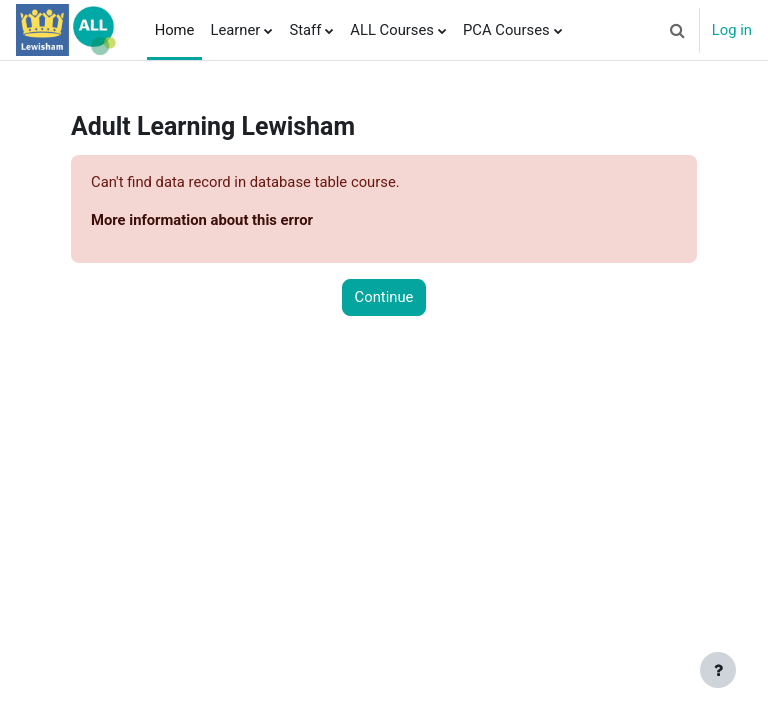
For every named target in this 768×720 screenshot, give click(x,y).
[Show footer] (718, 670)
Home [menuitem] (175, 30)
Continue (384, 297)
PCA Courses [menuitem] (506, 30)
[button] (678, 30)
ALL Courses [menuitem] (392, 30)
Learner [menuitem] (235, 30)
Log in (732, 30)
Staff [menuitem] (305, 30)
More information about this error (202, 220)
